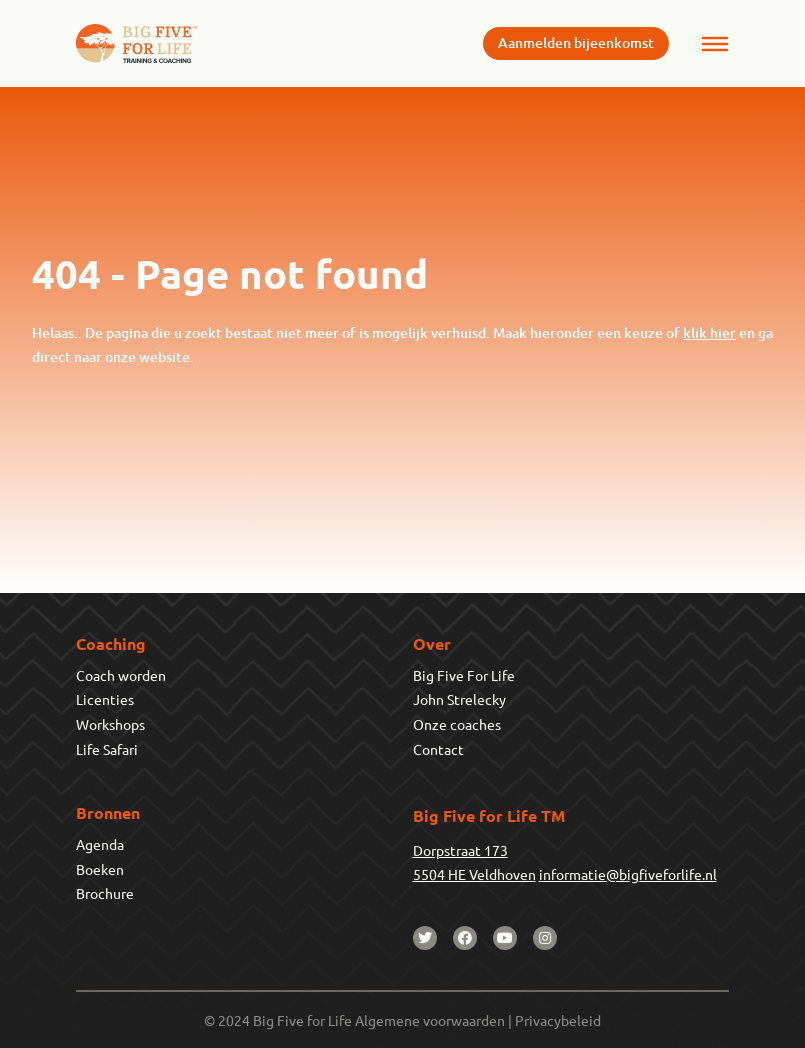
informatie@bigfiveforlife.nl (628, 874)
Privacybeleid (558, 1020)
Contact (438, 749)
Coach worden (121, 675)
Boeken (100, 869)
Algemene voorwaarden (430, 1020)
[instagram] (545, 938)
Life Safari (107, 749)
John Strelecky (459, 699)
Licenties (105, 699)
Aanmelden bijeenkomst (576, 42)
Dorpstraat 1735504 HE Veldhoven (474, 862)
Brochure (105, 893)
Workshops (110, 724)
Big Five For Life (464, 675)
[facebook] (465, 938)
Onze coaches (457, 724)
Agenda (100, 844)
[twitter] (425, 938)
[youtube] (505, 938)
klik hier (709, 332)
